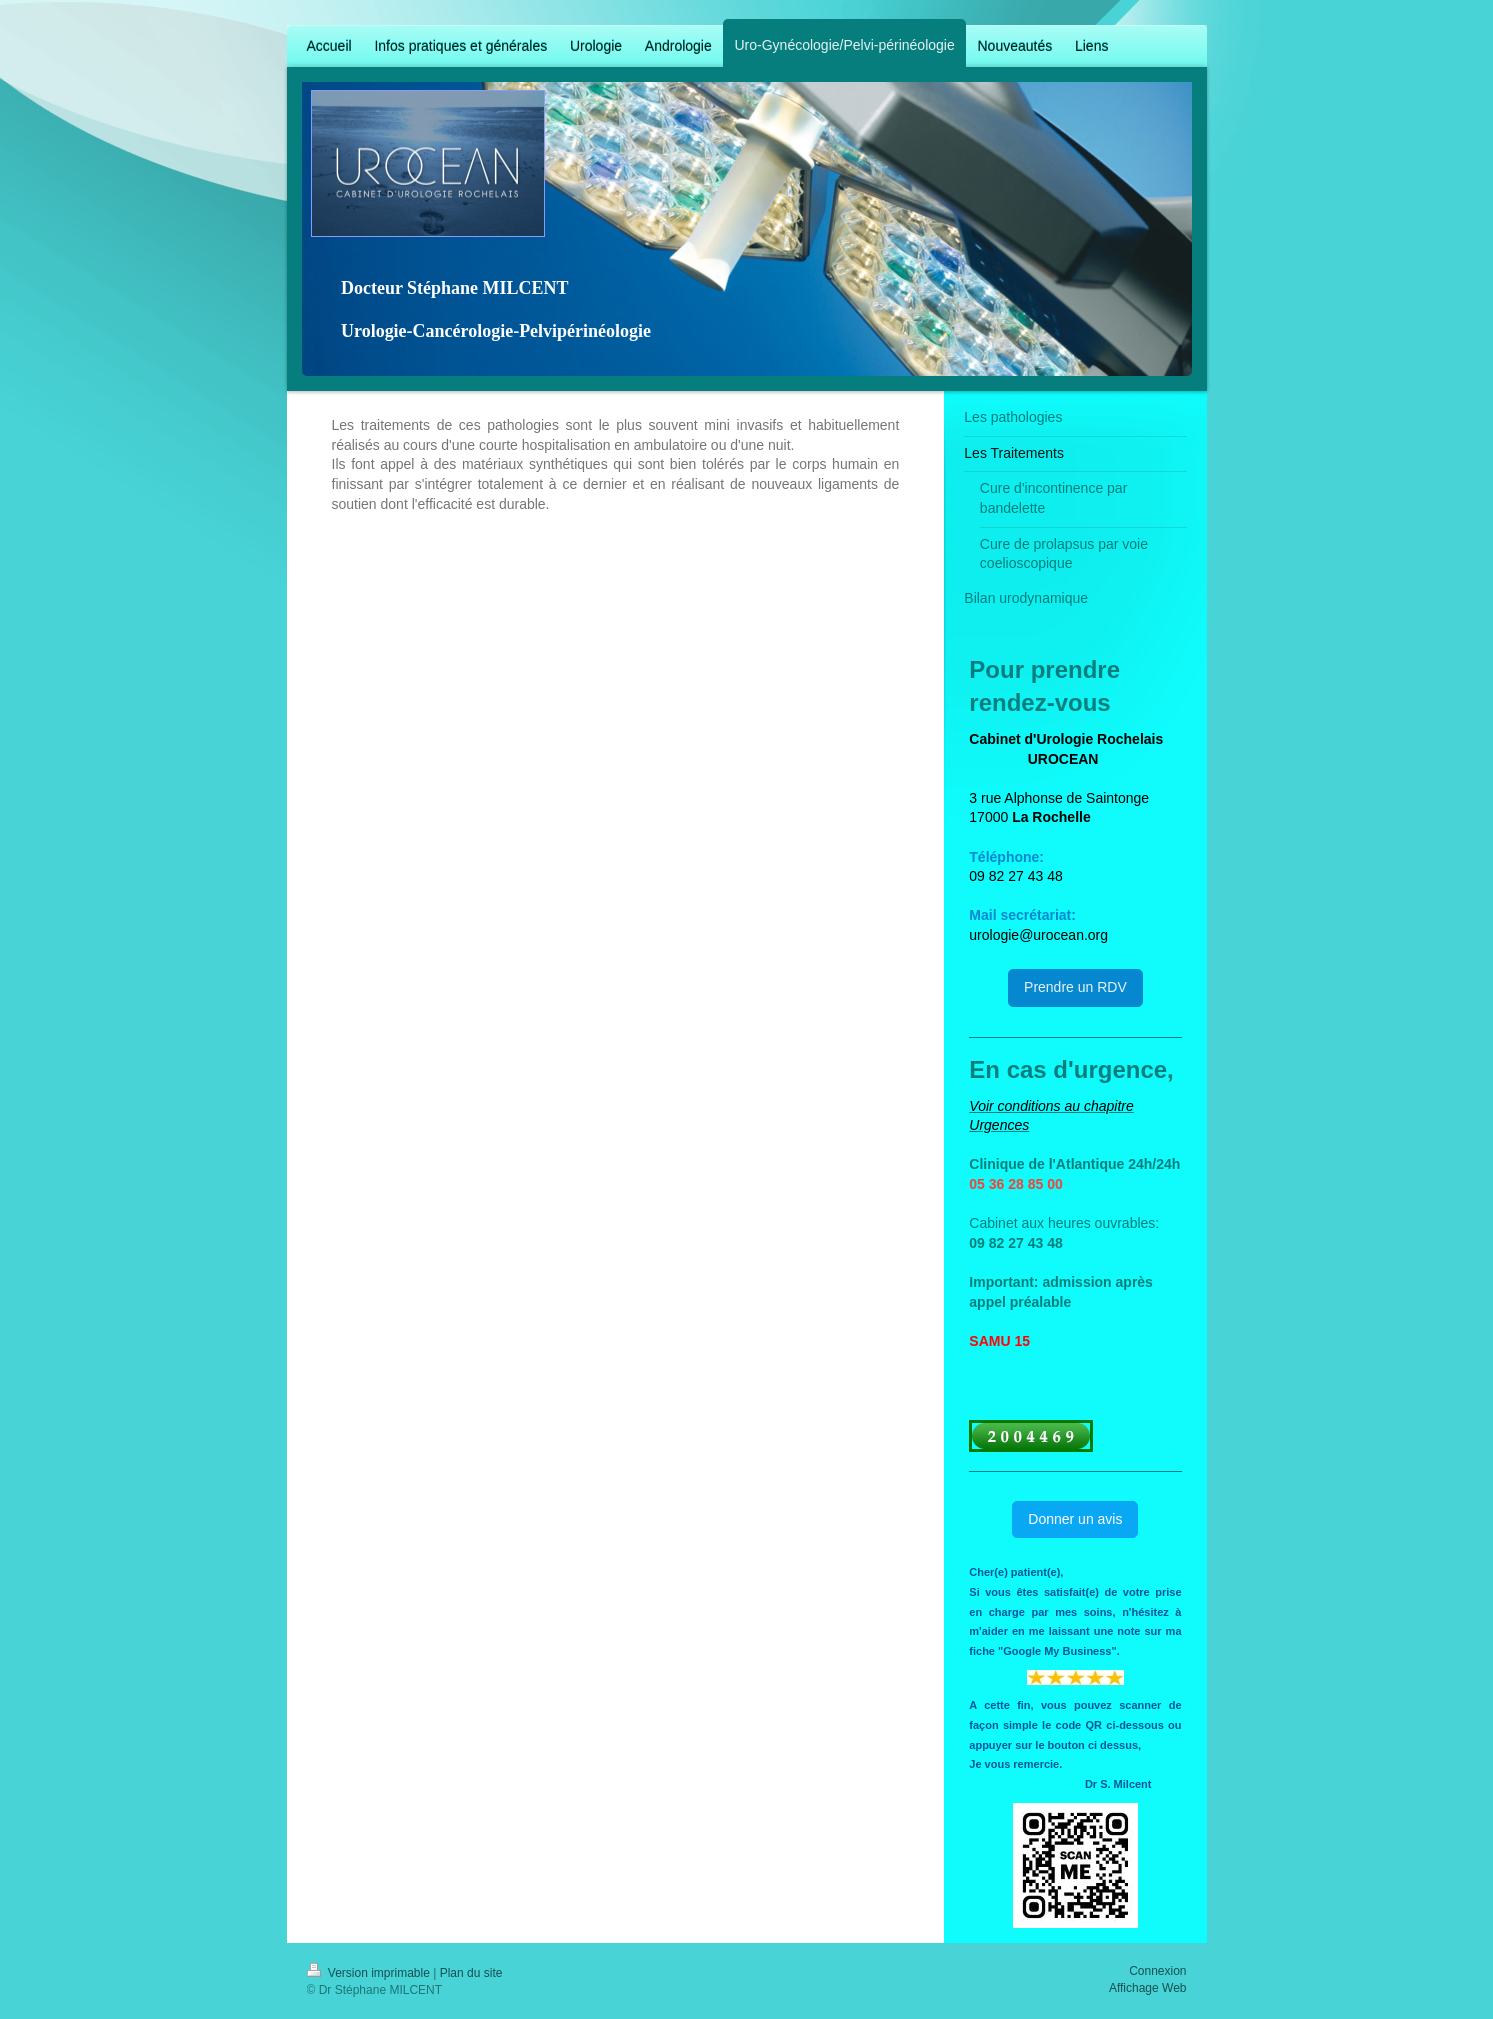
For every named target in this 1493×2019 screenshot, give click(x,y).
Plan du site (471, 1973)
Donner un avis (1075, 1519)
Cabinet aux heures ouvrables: (1064, 1223)
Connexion (1157, 1971)
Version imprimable (370, 1973)
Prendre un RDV (1075, 987)
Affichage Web (1148, 1988)
